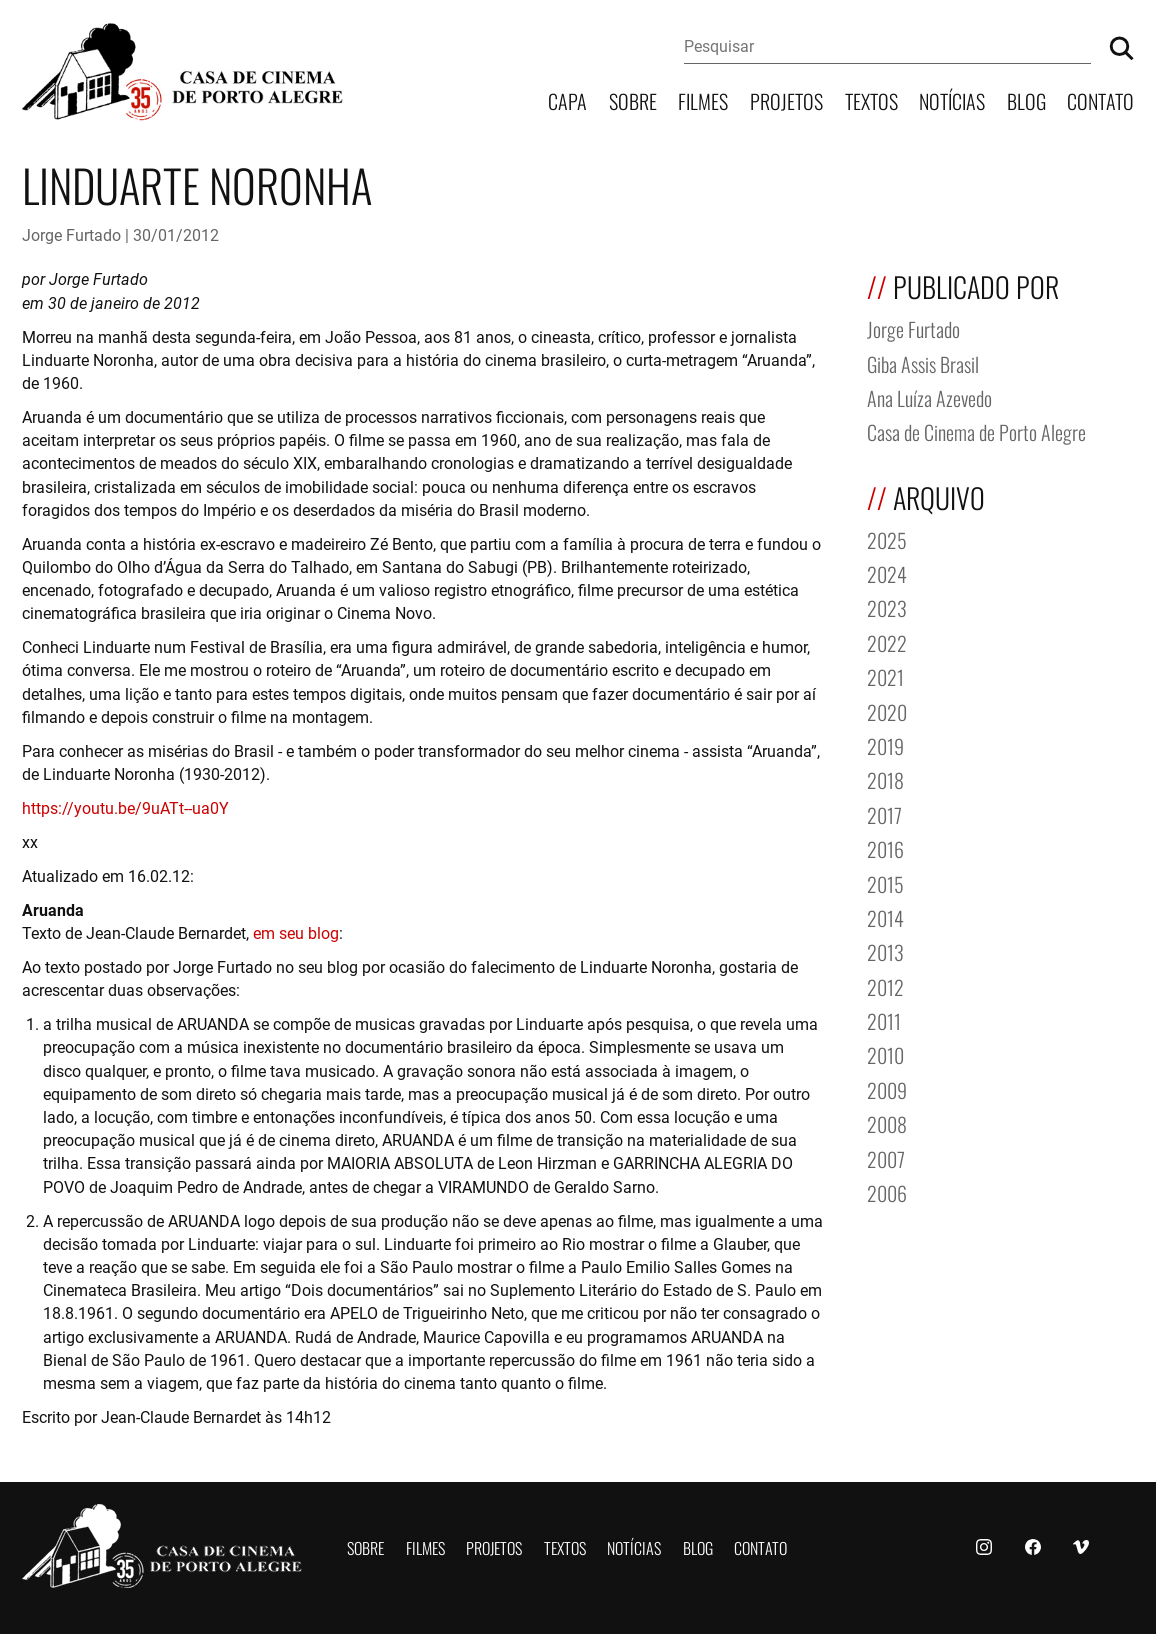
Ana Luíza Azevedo (929, 396)
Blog (1026, 99)
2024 (887, 572)
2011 (884, 1019)
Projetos (786, 99)
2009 (887, 1088)
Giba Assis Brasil (923, 362)
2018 (885, 778)
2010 (885, 1053)
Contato (1100, 99)
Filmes (703, 99)
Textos (871, 99)
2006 (887, 1191)
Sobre (633, 99)
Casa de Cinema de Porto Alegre (976, 430)
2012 (885, 985)
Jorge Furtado (71, 234)
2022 (887, 641)
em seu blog (296, 932)
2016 (885, 847)
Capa (567, 99)
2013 (885, 950)
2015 (885, 882)
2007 (886, 1157)
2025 (887, 538)
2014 (885, 916)
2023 (887, 606)
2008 (887, 1122)
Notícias (952, 99)
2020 (887, 710)
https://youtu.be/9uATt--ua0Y (125, 807)
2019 (885, 744)
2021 (885, 675)
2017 (884, 813)
